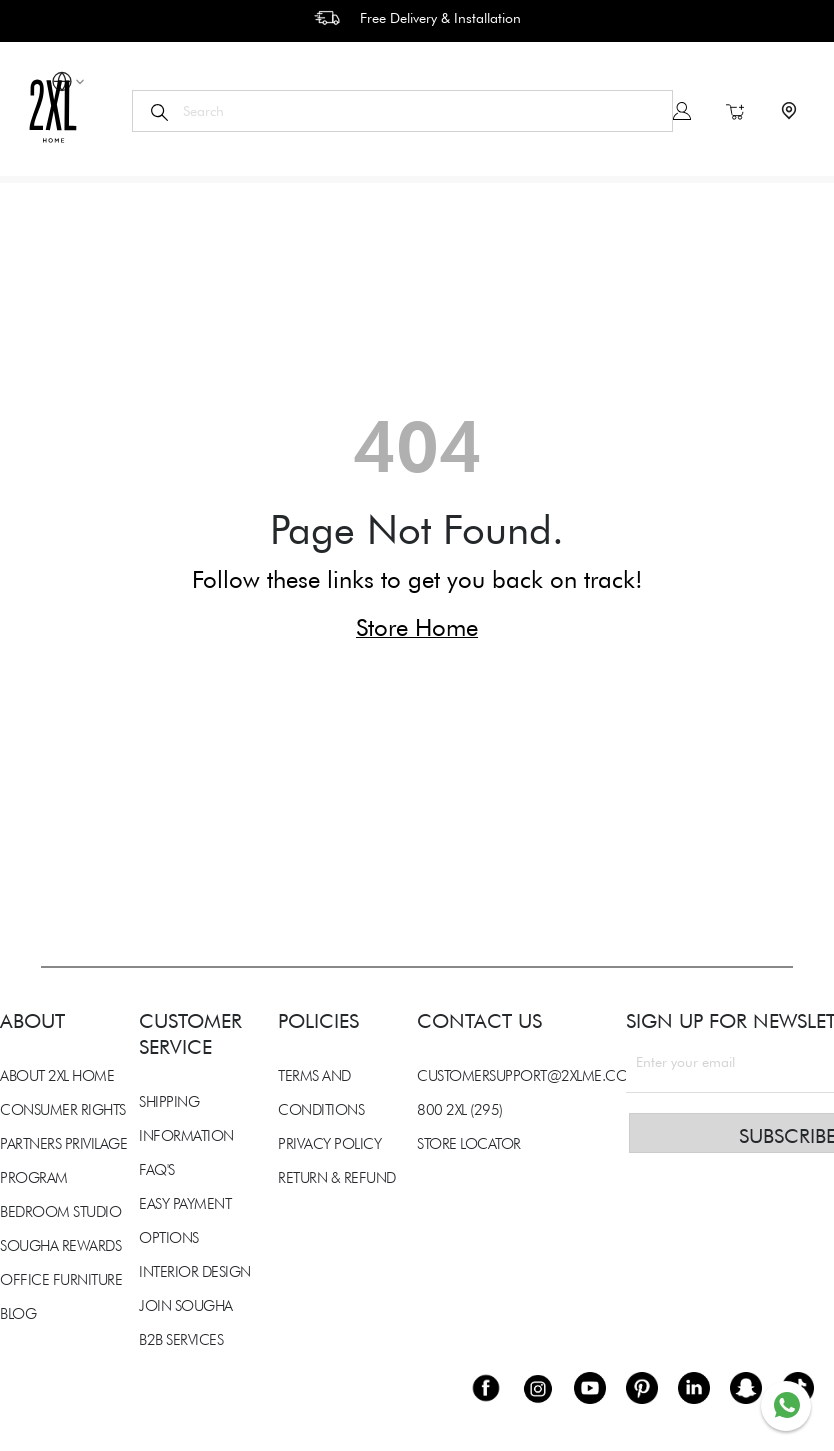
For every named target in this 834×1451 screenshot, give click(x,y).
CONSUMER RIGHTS (63, 1110)
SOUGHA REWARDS (60, 1246)
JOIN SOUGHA (186, 1306)
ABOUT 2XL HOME (57, 1076)
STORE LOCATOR (469, 1144)
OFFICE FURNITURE (61, 1280)
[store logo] (52, 110)
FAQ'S (157, 1170)
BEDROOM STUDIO (60, 1212)
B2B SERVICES (181, 1340)
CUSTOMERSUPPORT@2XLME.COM (529, 1076)
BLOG (18, 1314)
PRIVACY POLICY (329, 1144)
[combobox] (402, 111)
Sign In (682, 111)
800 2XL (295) (460, 1110)
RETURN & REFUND (337, 1178)
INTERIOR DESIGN (195, 1272)
